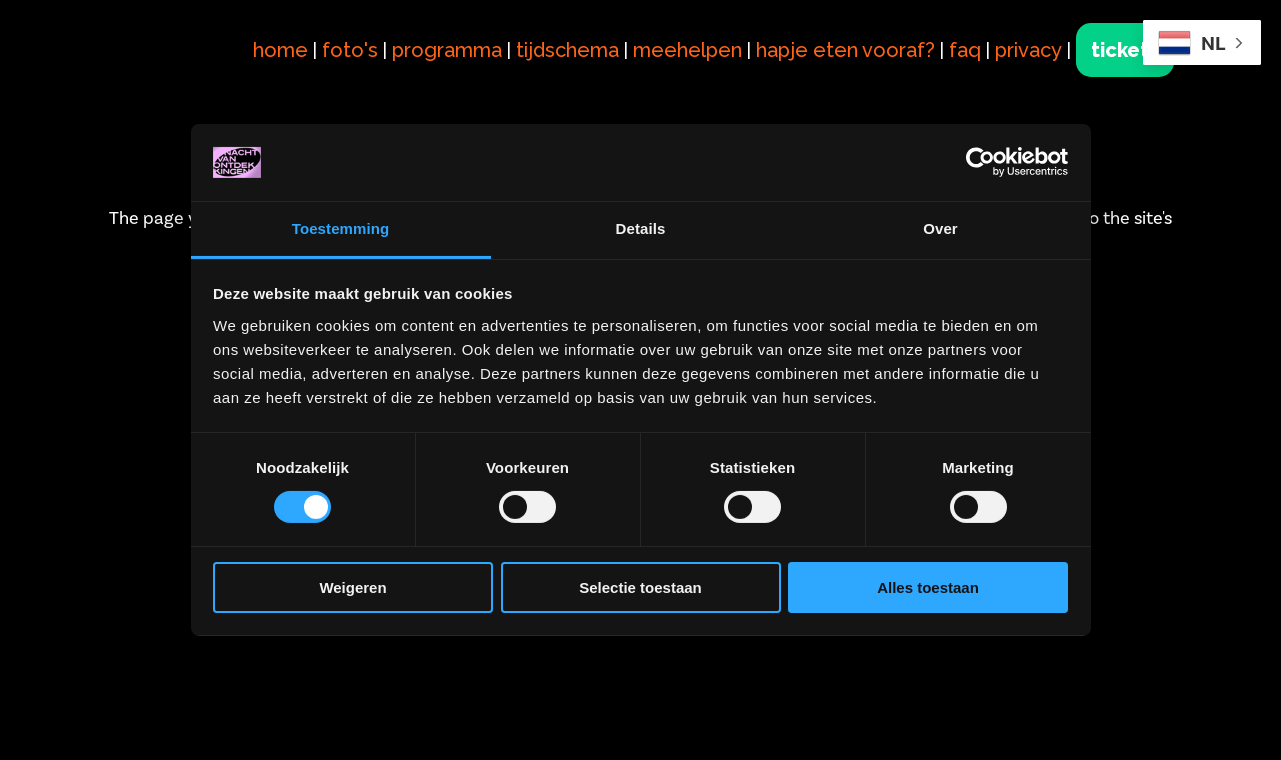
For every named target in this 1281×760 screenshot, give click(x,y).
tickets (1125, 50)
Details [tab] (641, 228)
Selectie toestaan (640, 587)
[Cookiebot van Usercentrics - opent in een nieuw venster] (980, 162)
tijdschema (567, 50)
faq (965, 50)
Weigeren (352, 587)
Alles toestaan (928, 587)
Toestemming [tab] (341, 228)
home (280, 50)
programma (447, 50)
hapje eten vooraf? (845, 50)
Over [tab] (940, 228)
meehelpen (687, 50)
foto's (350, 50)
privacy (1028, 50)
